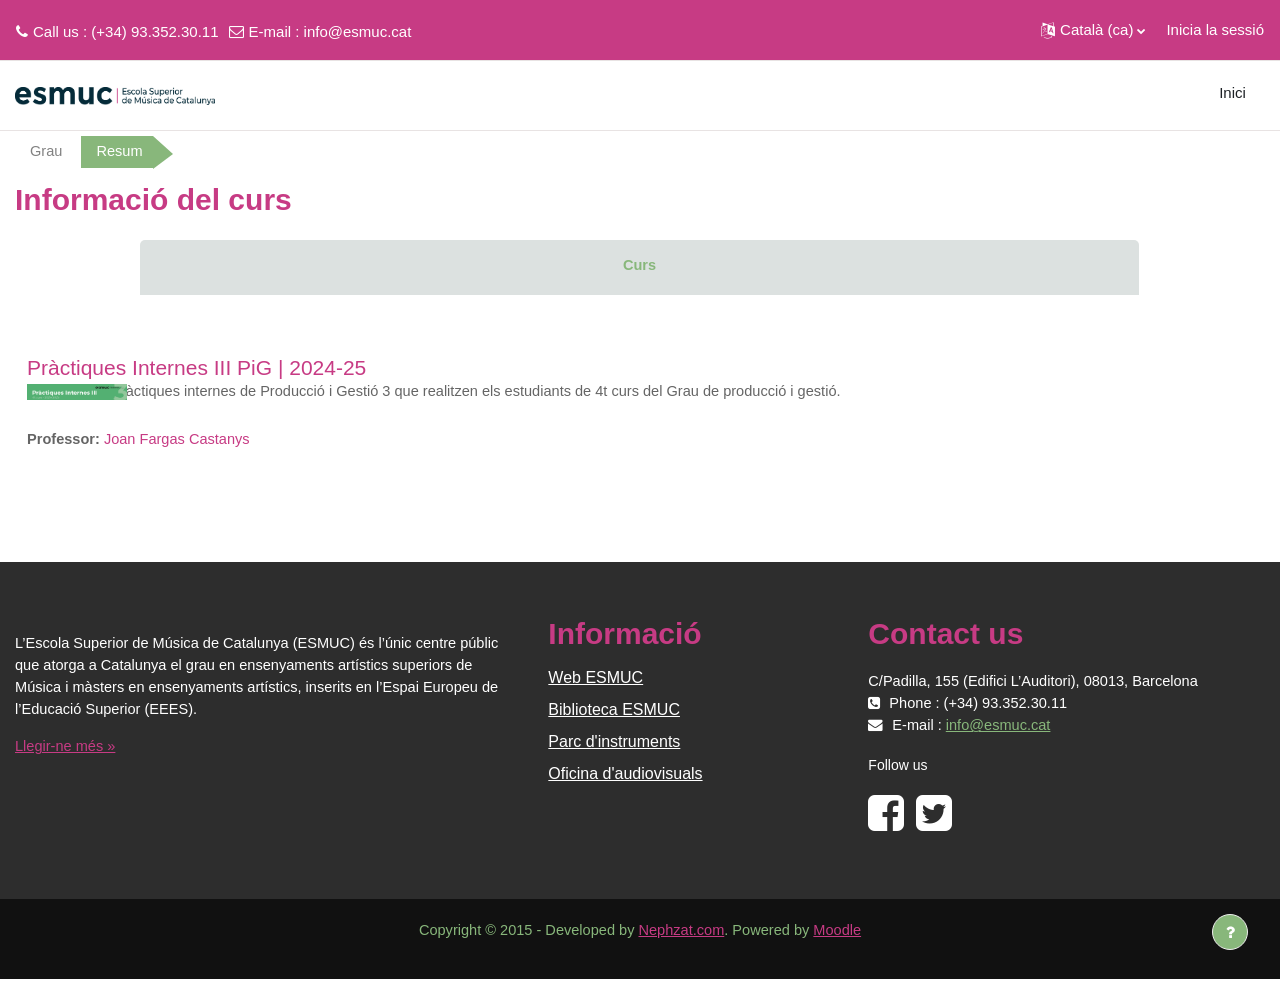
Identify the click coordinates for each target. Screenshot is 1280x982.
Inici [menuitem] (1232, 92)
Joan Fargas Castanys (181, 440)
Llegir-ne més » (66, 749)
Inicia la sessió (1215, 29)
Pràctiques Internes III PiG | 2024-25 (196, 368)
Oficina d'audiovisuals (625, 776)
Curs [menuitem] (639, 266)
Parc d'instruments (614, 744)
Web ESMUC (595, 680)
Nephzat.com (682, 933)
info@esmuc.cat (358, 31)
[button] (1093, 30)
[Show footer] (1230, 932)
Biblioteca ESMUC (614, 712)
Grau (46, 151)
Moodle (843, 933)
